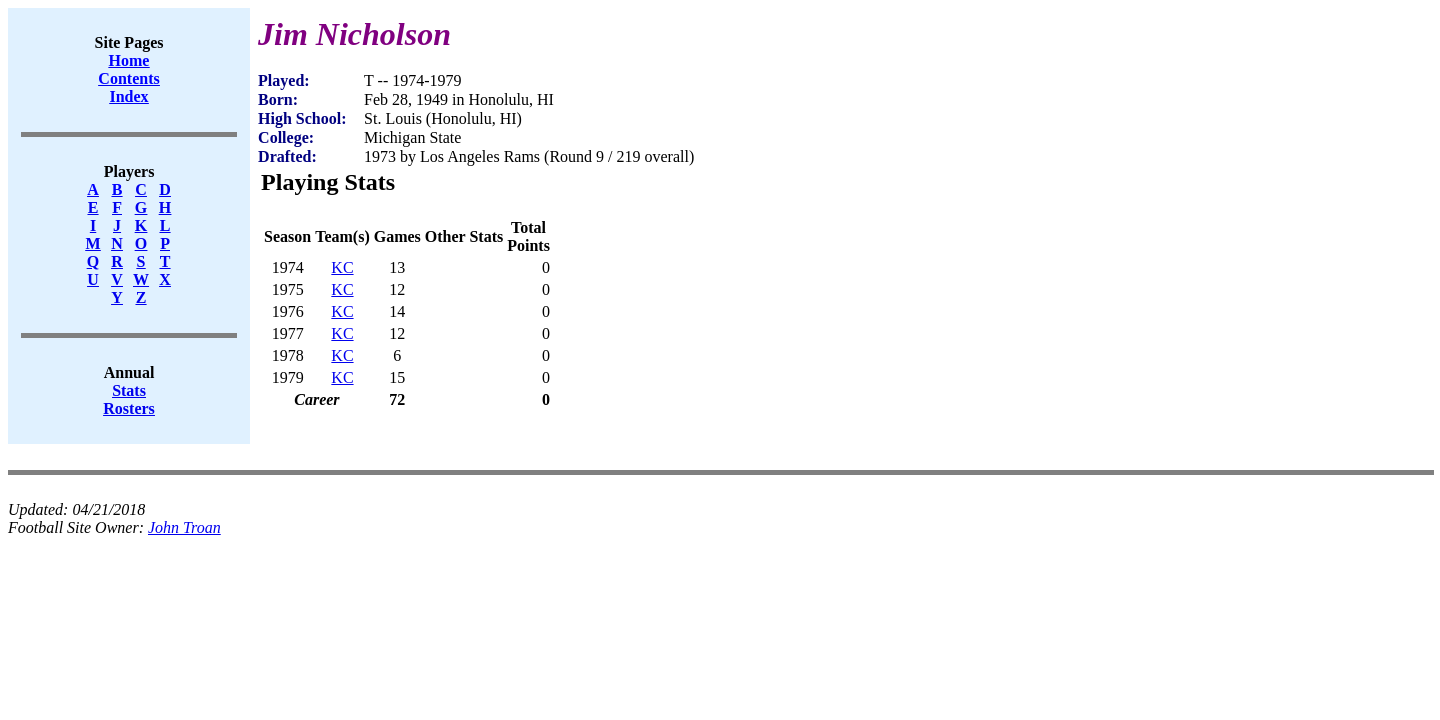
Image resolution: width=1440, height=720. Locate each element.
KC (342, 267)
